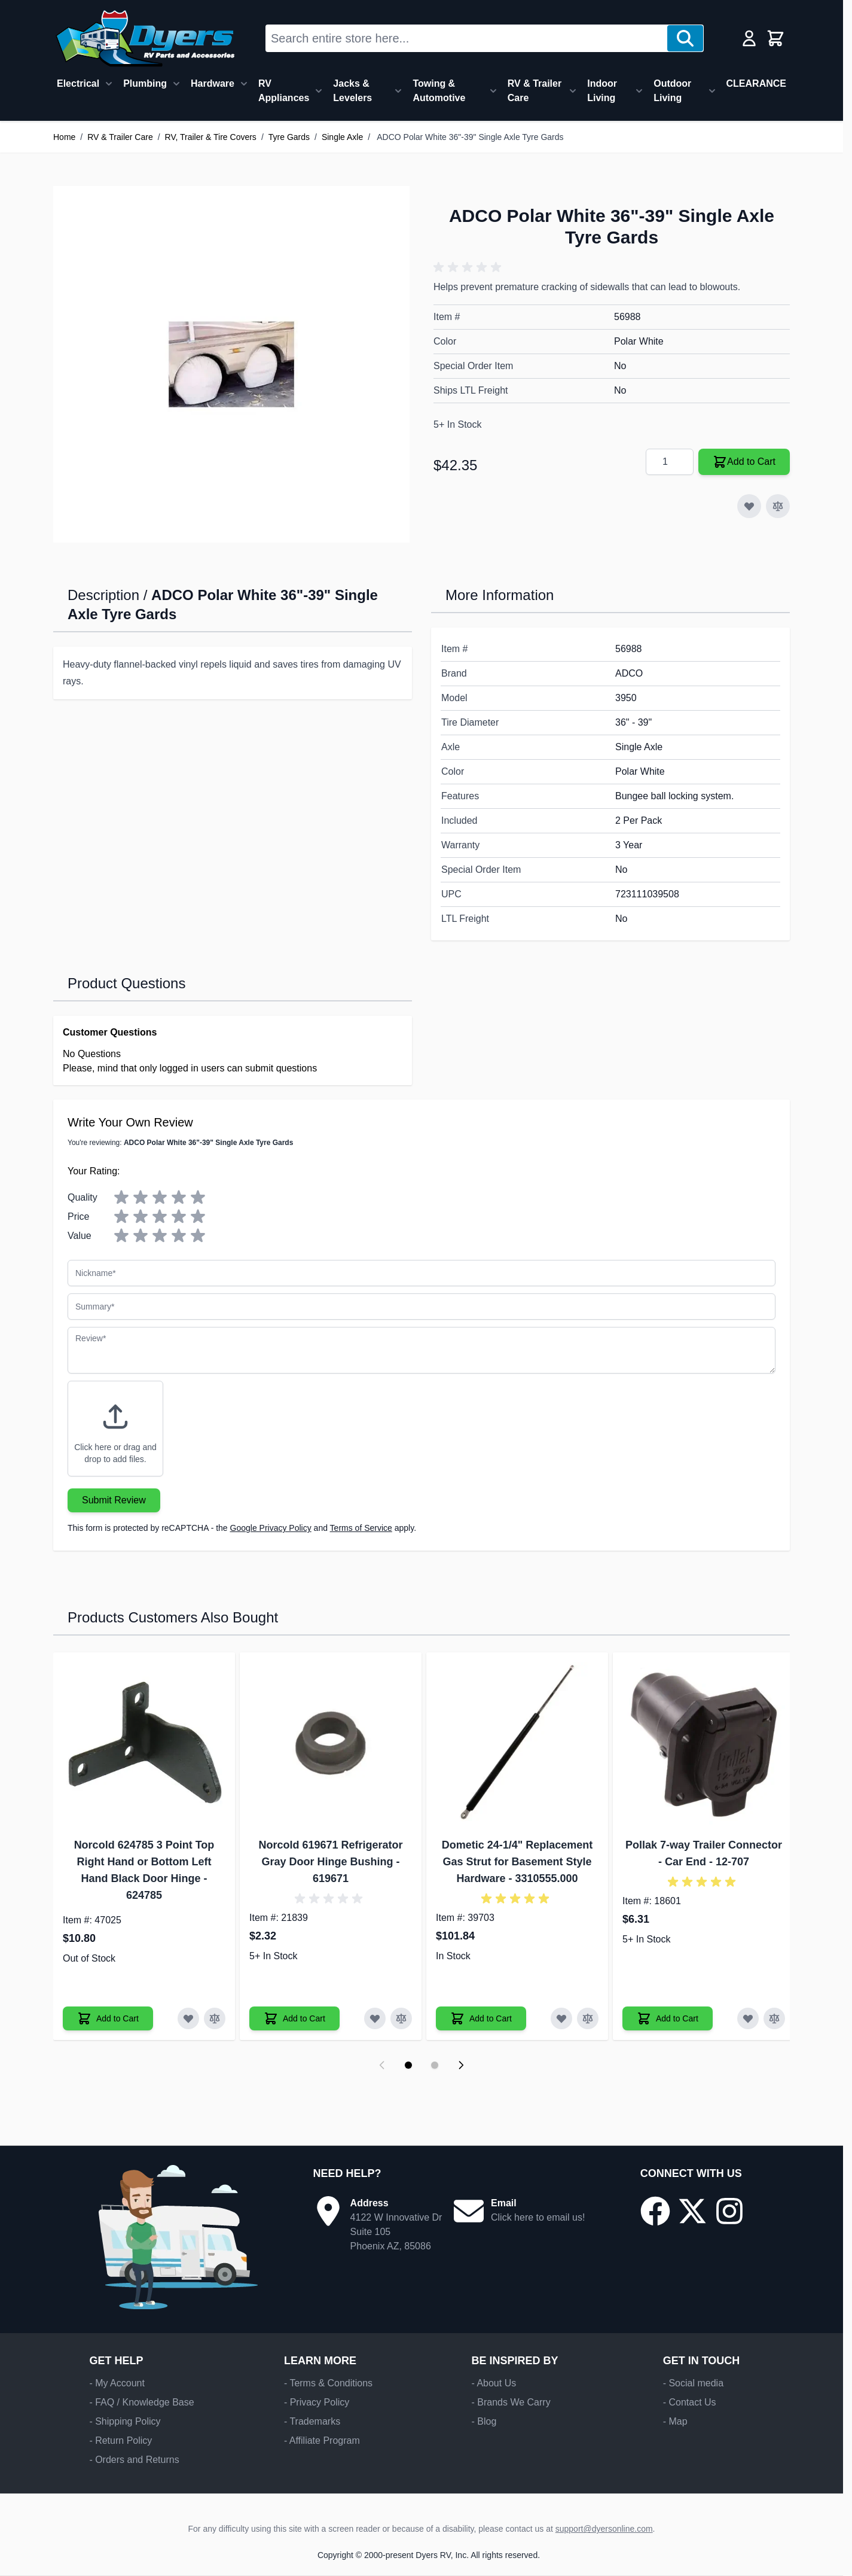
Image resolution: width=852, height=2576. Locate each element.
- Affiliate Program (322, 2440)
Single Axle (342, 137)
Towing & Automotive (439, 90)
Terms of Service (361, 1528)
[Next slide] (461, 2065)
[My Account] (749, 38)
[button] (469, 267)
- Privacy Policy (316, 2402)
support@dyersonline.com (604, 2529)
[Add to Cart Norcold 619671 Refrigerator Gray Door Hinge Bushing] (294, 2018)
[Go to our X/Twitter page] (692, 2211)
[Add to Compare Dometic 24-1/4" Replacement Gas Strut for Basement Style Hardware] (587, 2018)
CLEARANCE (756, 83)
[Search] (685, 38)
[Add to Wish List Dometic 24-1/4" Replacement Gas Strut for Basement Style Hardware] (561, 2018)
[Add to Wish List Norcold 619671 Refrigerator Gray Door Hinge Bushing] (375, 2018)
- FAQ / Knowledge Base (141, 2402)
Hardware (212, 83)
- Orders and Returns (134, 2460)
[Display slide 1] (408, 2065)
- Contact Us (689, 2402)
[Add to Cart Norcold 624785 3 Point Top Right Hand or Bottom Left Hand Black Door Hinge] (108, 2018)
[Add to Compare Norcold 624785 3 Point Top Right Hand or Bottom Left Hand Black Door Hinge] (214, 2018)
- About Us (493, 2383)
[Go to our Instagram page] (729, 2211)
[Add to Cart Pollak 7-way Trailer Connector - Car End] (667, 2018)
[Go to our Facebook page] (655, 2211)
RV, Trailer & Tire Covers (210, 137)
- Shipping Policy (124, 2421)
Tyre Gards (289, 137)
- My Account (116, 2383)
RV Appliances (283, 90)
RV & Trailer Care (534, 90)
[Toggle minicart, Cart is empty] (775, 38)
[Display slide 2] (435, 2065)
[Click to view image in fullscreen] (231, 364)
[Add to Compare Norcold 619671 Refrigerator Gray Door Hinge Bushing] (401, 2018)
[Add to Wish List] (749, 506)
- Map (675, 2421)
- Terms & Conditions (328, 2383)
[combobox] (466, 38)
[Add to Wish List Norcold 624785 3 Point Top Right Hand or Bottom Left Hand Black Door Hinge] (188, 2018)
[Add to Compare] (778, 506)
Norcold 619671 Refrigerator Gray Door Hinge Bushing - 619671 (330, 1861)
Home (64, 137)
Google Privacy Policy (271, 1528)
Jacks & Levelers (352, 90)
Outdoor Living (672, 90)
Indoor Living (602, 90)
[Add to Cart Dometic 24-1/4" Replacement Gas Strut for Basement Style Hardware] (481, 2018)
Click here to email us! (538, 2217)
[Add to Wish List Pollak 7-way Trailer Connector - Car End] (748, 2018)
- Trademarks (312, 2421)
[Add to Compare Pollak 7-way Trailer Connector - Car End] (774, 2018)
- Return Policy (120, 2440)
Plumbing (145, 83)
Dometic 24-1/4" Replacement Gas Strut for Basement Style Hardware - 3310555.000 (517, 1861)
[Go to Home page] (145, 38)
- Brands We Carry (510, 2402)
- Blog (483, 2421)
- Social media (693, 2383)
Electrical (78, 83)
